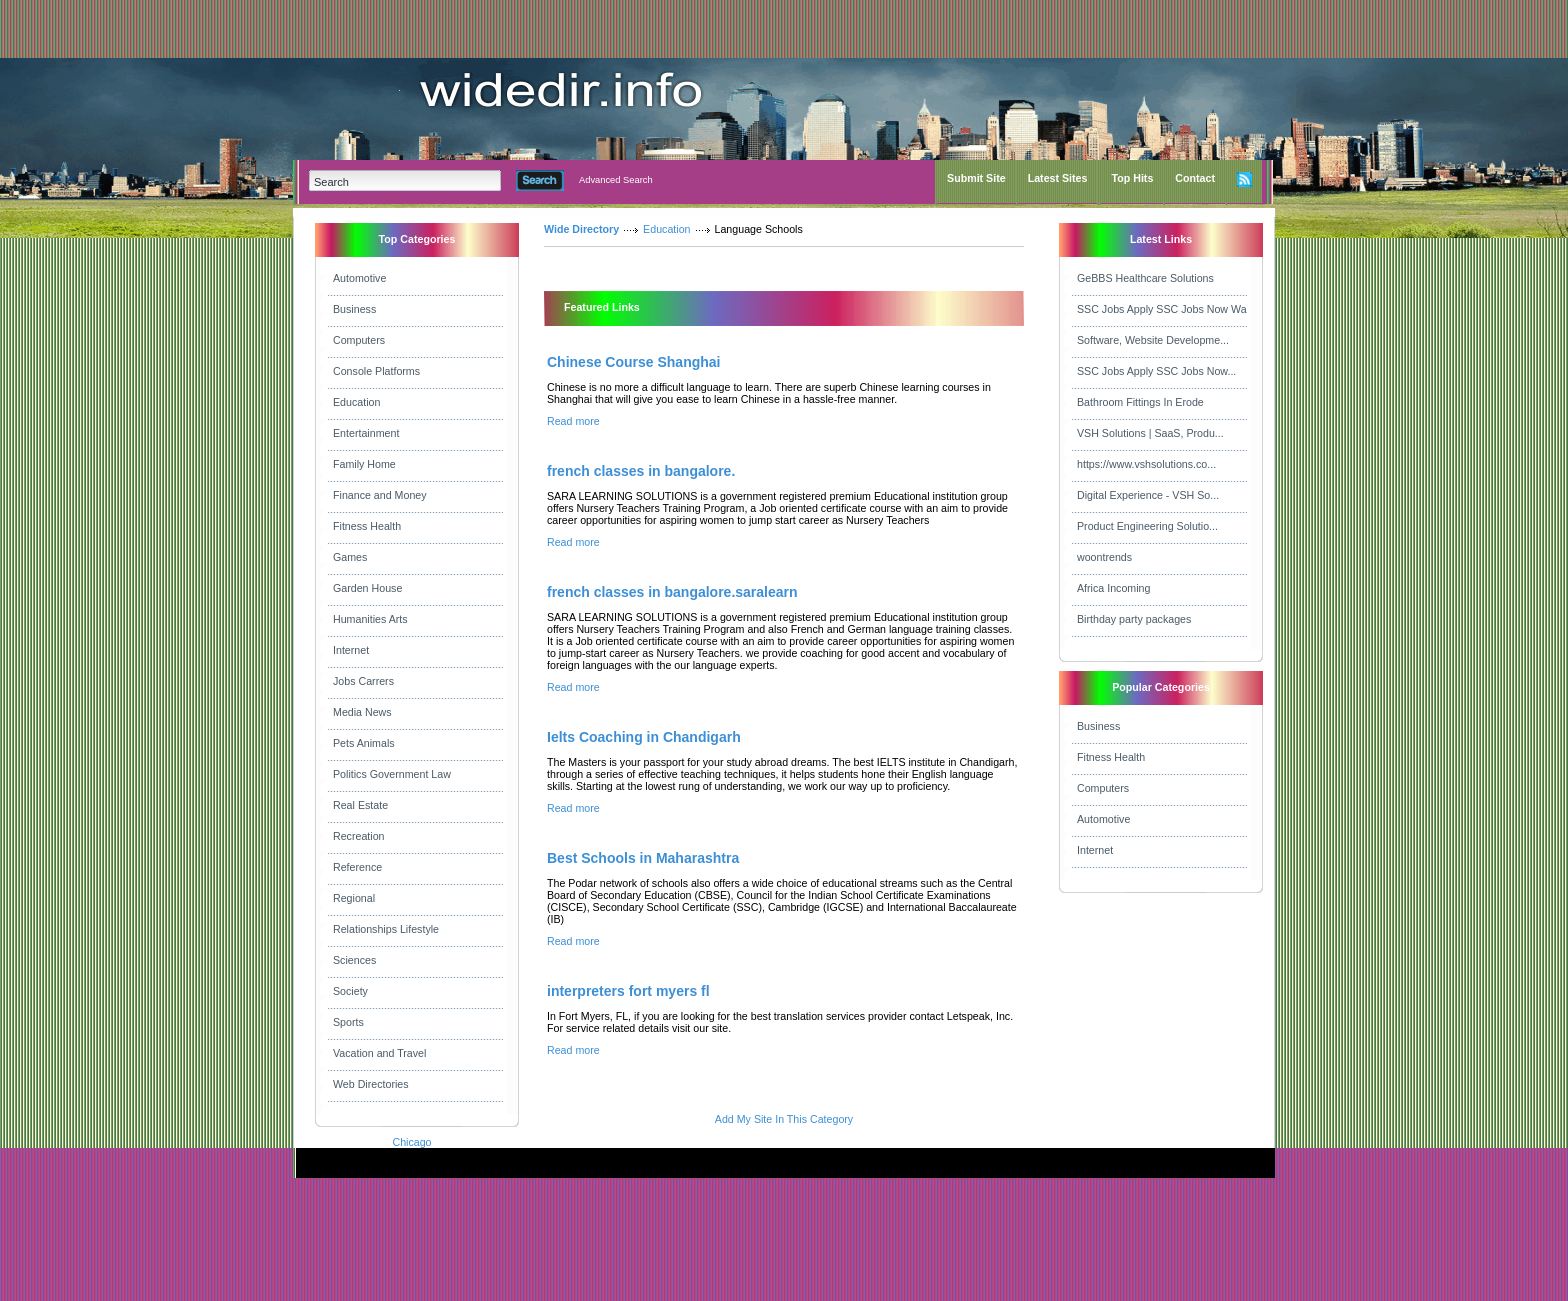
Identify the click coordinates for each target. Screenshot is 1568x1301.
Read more (573, 421)
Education (356, 402)
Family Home (364, 464)
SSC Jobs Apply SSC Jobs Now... (1156, 371)
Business (354, 309)
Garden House (367, 588)
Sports (348, 1022)
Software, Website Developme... (1153, 340)
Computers (359, 340)
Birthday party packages (1134, 619)
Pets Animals (364, 743)
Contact (1195, 178)
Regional (354, 898)
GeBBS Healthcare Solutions (1145, 278)
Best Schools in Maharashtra (643, 858)
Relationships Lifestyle (386, 929)
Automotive (359, 278)
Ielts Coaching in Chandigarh (644, 737)
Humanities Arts (370, 619)
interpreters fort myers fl (628, 991)
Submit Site (976, 178)
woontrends (1104, 557)
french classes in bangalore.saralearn (672, 592)
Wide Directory (581, 229)
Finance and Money (380, 495)
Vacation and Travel (379, 1053)
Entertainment (366, 433)
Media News (362, 712)
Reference (357, 867)
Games (350, 557)
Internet (351, 650)
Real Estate (360, 805)
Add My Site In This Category (784, 1119)
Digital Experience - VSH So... (1148, 495)
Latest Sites (1058, 178)
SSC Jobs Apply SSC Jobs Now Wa (1162, 309)
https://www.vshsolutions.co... (1146, 464)
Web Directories (371, 1084)
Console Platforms (376, 371)
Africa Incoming (1113, 588)
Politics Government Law (392, 774)
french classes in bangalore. (641, 471)
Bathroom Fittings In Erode (1140, 402)
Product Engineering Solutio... (1147, 526)
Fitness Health (367, 526)
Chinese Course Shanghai (633, 362)
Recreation (359, 836)
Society (350, 991)
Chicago (411, 1142)
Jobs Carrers (363, 681)
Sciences (354, 960)
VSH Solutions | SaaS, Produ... (1150, 433)
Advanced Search (616, 180)
